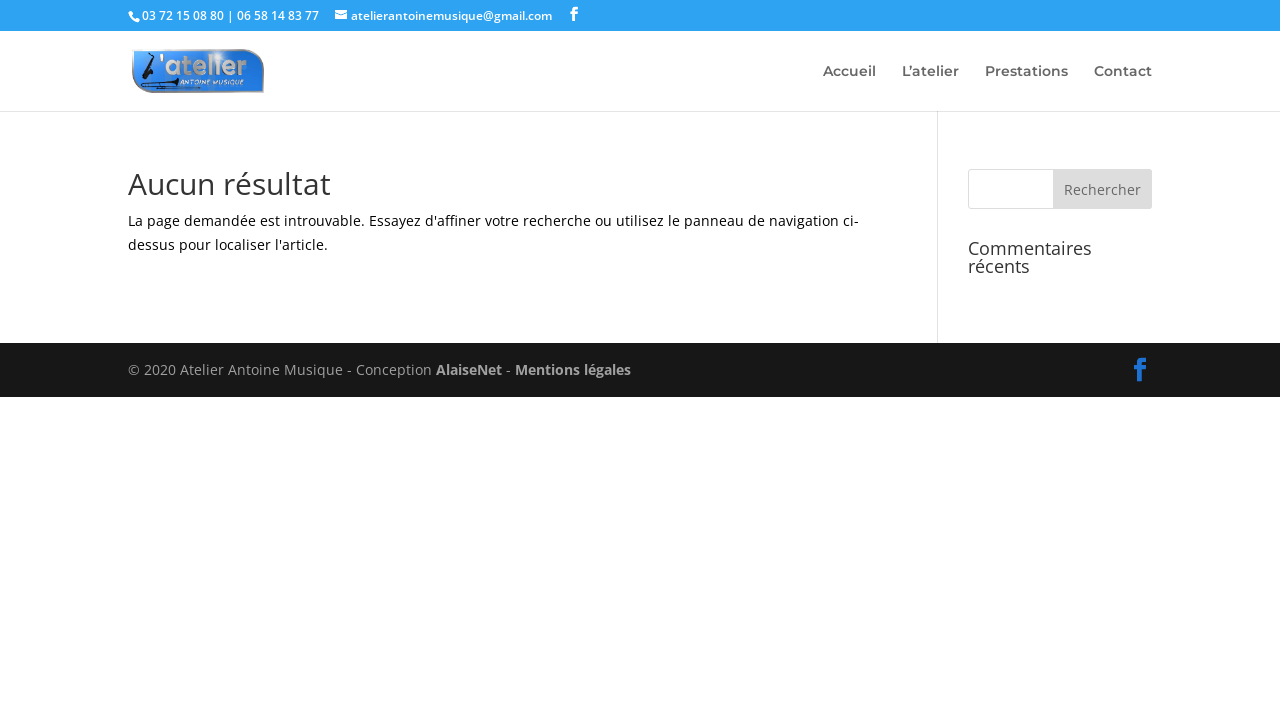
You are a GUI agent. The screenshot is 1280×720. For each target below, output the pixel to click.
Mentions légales (573, 369)
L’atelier (930, 72)
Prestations (1026, 72)
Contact (1123, 72)
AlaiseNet (469, 369)
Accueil (849, 72)
